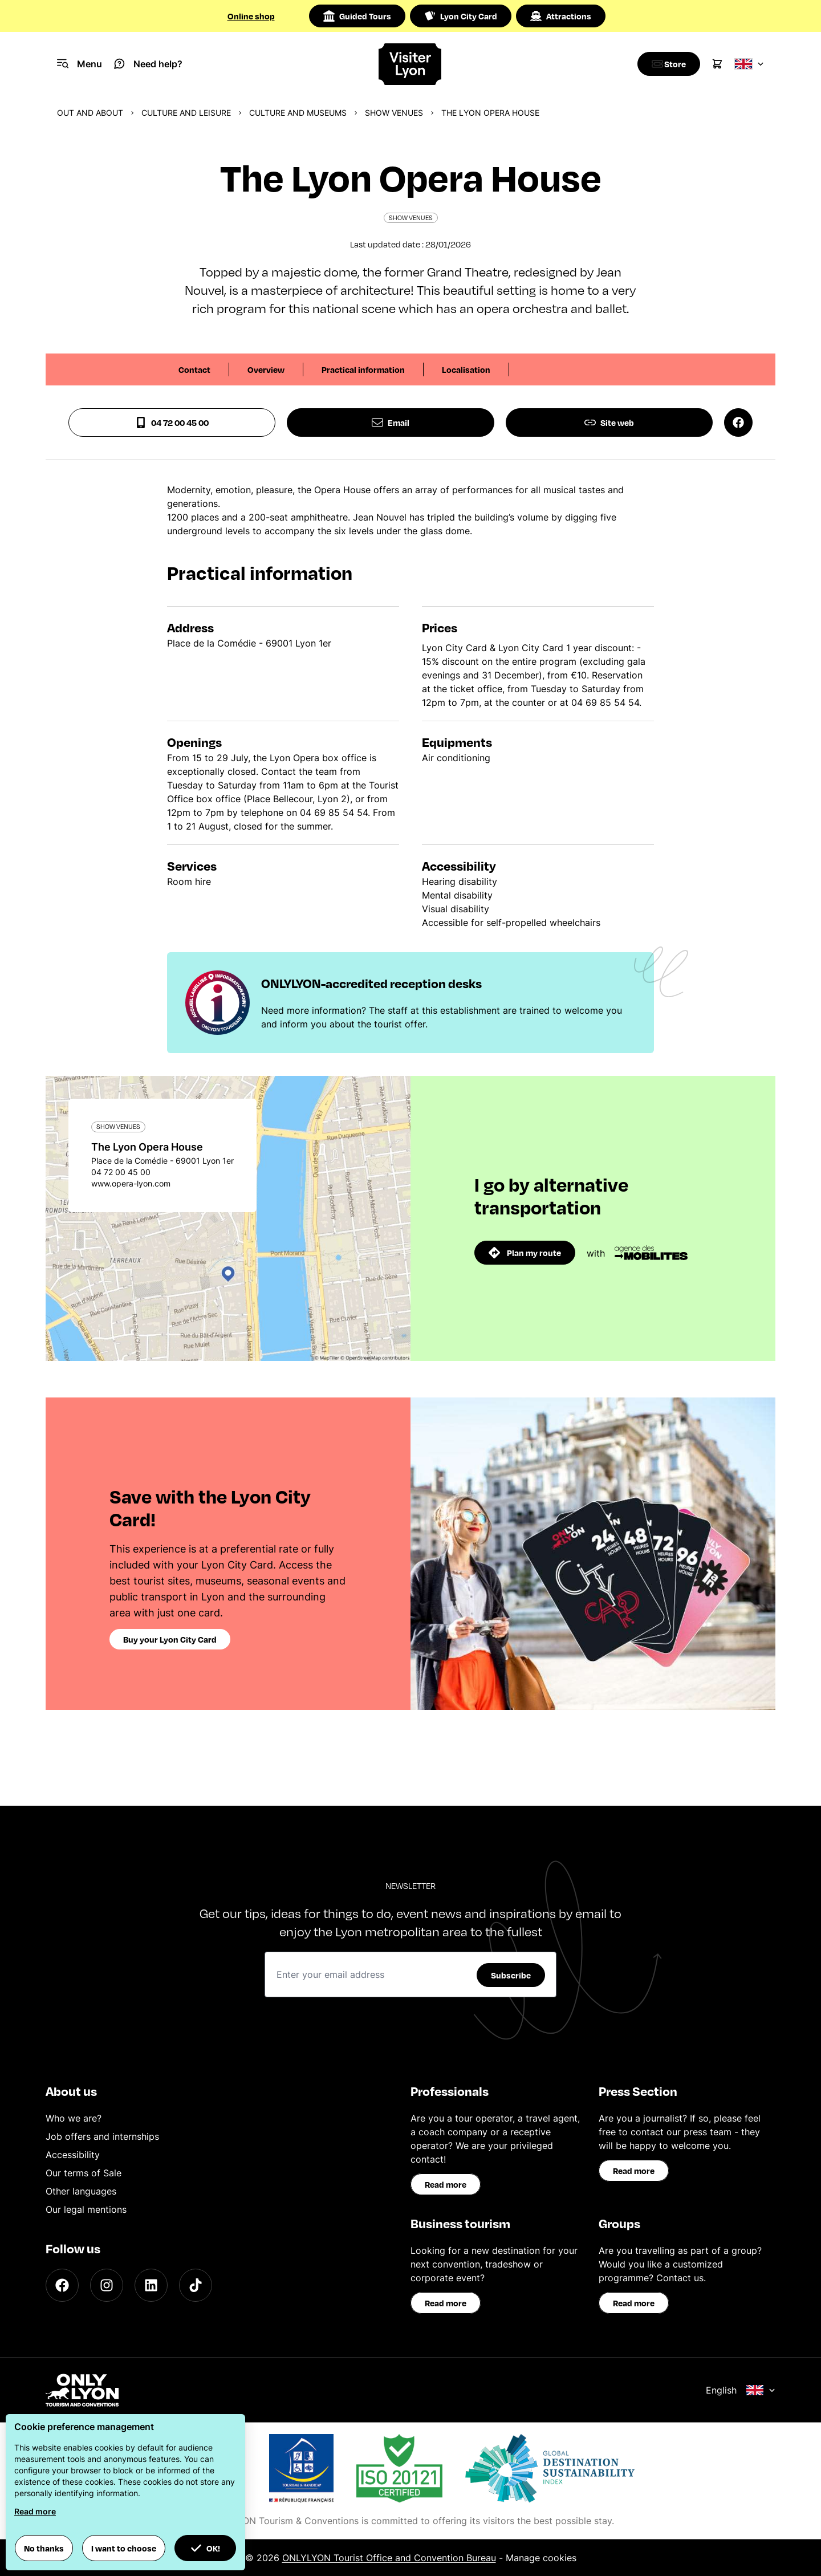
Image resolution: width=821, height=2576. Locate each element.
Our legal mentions (86, 2209)
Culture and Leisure (186, 112)
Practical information (363, 369)
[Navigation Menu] (79, 64)
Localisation (466, 369)
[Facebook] (62, 2285)
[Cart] (717, 64)
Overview (265, 369)
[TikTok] (195, 2285)
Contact (194, 369)
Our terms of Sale (83, 2173)
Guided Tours (357, 16)
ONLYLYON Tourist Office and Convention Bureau (389, 2557)
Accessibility (73, 2154)
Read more (445, 2184)
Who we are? (73, 2118)
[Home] (410, 64)
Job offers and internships (102, 2136)
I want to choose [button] (123, 2548)
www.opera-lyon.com (130, 1183)
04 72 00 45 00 (172, 422)
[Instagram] (106, 2285)
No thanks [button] (44, 2548)
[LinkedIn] (151, 2285)
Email (390, 422)
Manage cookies (541, 2557)
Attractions (560, 16)
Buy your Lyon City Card (170, 1639)
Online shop (251, 16)
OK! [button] (205, 2548)
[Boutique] (666, 64)
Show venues (394, 112)
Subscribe (511, 1975)
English (740, 2390)
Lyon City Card (460, 16)
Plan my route (525, 1252)
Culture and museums (298, 112)
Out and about (90, 112)
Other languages (81, 2191)
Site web (609, 422)
